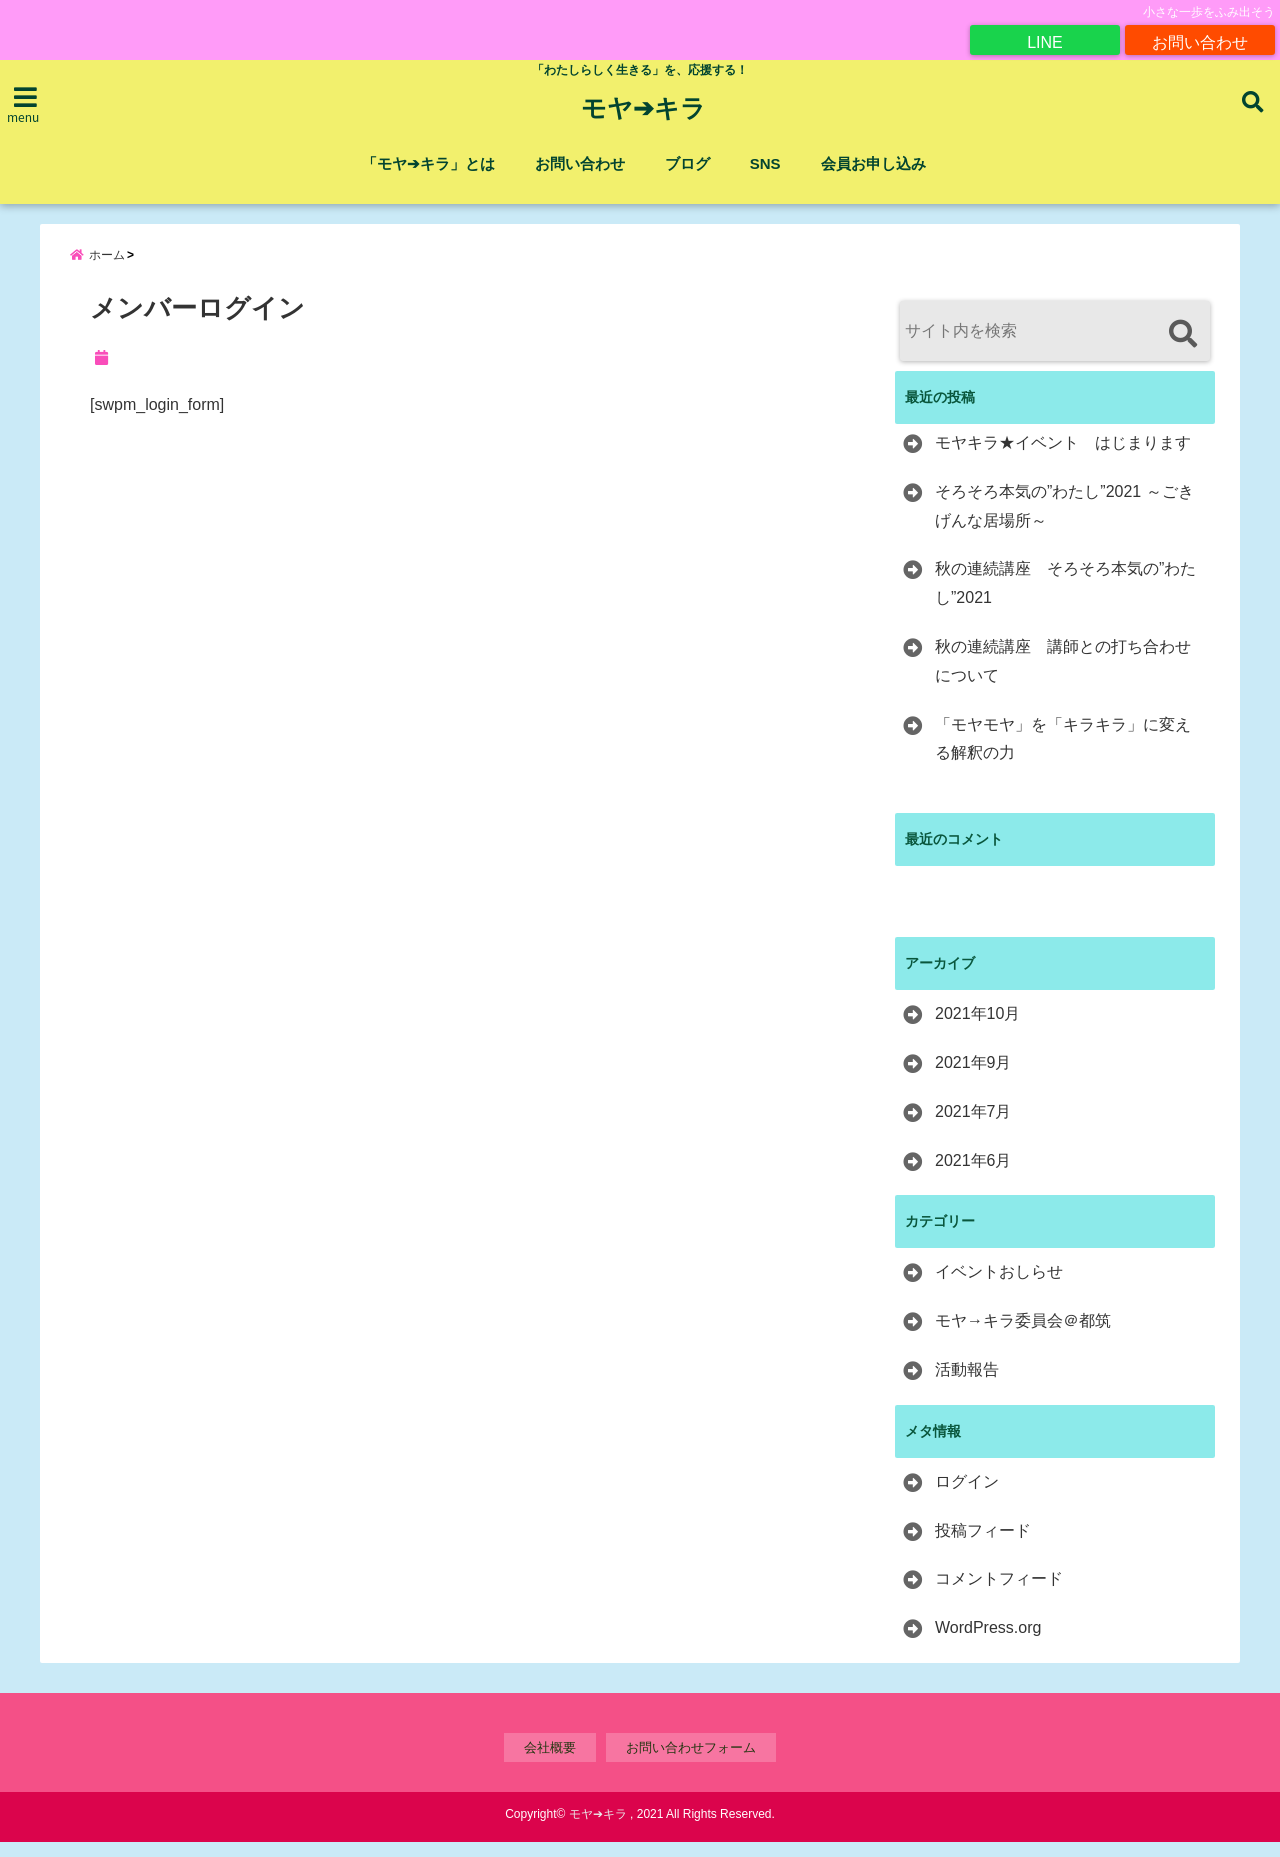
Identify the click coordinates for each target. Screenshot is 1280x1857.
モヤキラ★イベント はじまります (1063, 457)
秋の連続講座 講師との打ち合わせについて (1063, 676)
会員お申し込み (873, 163)
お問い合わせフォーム (691, 1762)
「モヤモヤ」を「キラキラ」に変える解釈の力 (1063, 754)
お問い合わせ (1200, 39)
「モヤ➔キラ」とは (428, 163)
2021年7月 (973, 1126)
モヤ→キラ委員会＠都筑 (1023, 1335)
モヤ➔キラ (643, 109)
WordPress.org (988, 1642)
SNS (765, 163)
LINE (1045, 39)
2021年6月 (973, 1175)
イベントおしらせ (999, 1286)
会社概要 (550, 1762)
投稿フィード (983, 1545)
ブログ (687, 163)
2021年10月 (977, 1028)
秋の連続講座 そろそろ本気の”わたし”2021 (1065, 598)
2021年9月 (973, 1077)
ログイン (967, 1496)
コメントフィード (999, 1593)
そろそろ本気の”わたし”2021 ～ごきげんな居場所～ (1064, 521)
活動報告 (967, 1384)
